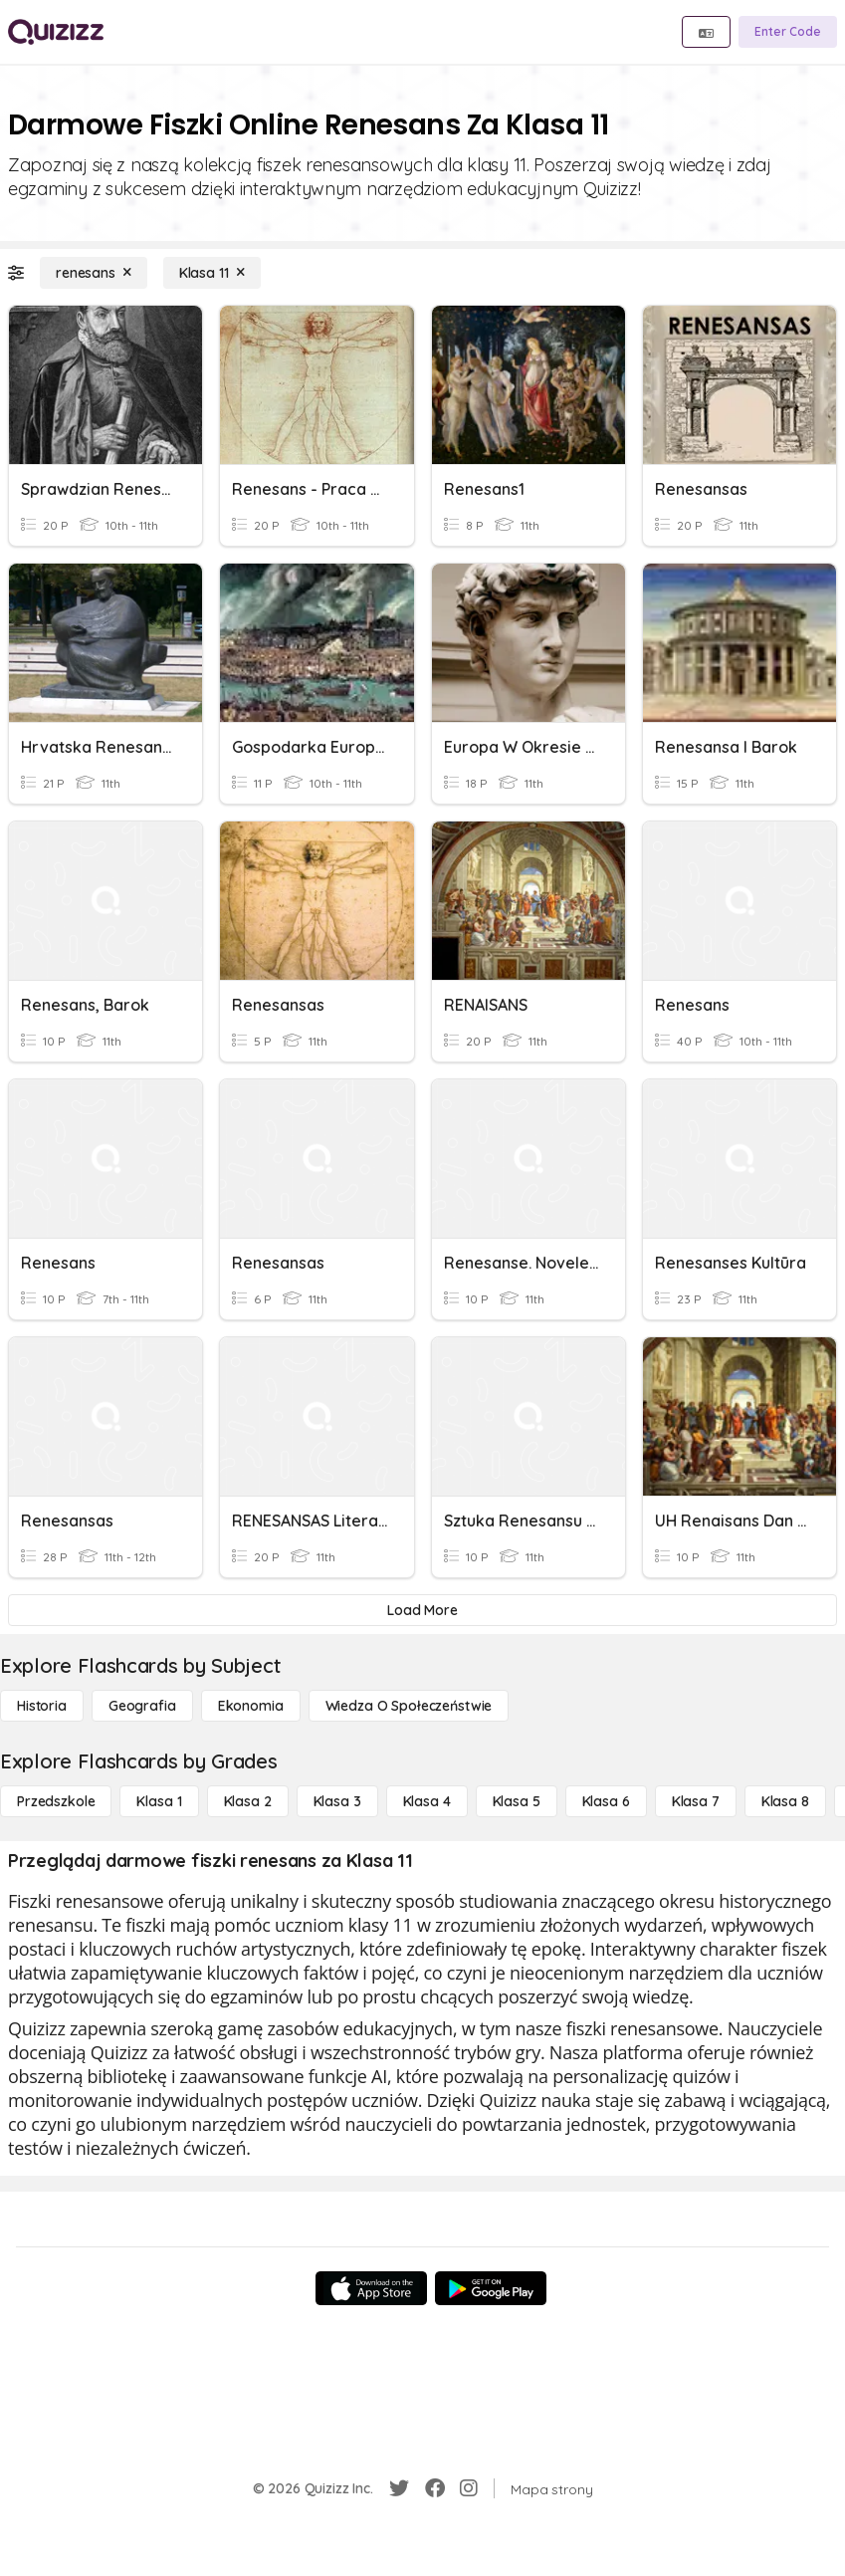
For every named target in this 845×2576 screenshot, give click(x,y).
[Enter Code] (788, 32)
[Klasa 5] (516, 1801)
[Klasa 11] (212, 273)
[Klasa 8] (785, 1801)
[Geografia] (142, 1706)
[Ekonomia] (251, 1706)
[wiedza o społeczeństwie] (409, 1706)
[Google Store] (490, 2288)
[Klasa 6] (606, 1801)
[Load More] (422, 1610)
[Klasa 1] (158, 1801)
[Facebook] (435, 2488)
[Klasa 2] (248, 1801)
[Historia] (42, 1706)
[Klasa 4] (427, 1801)
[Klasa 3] (337, 1801)
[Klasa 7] (696, 1801)
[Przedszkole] (55, 1801)
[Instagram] (469, 2488)
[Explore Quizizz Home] (56, 32)
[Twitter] (399, 2488)
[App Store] (371, 2288)
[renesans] (93, 273)
